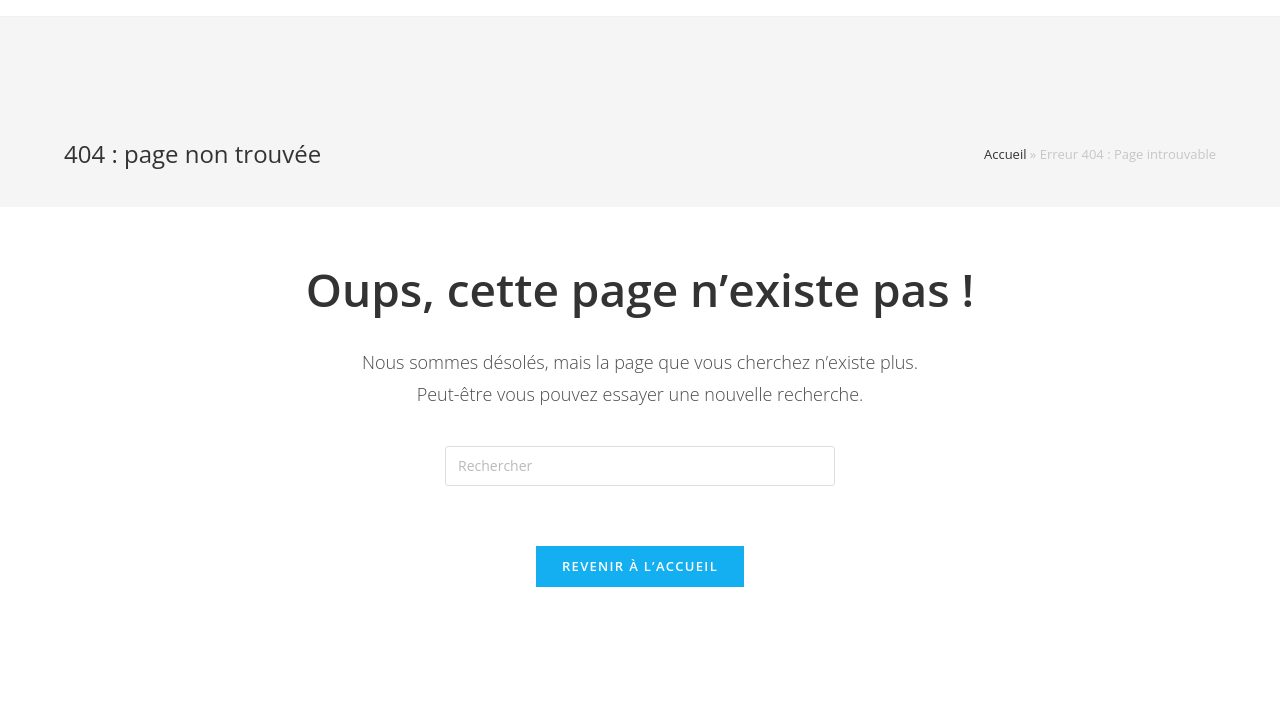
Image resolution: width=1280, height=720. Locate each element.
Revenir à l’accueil (640, 566)
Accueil (1005, 154)
